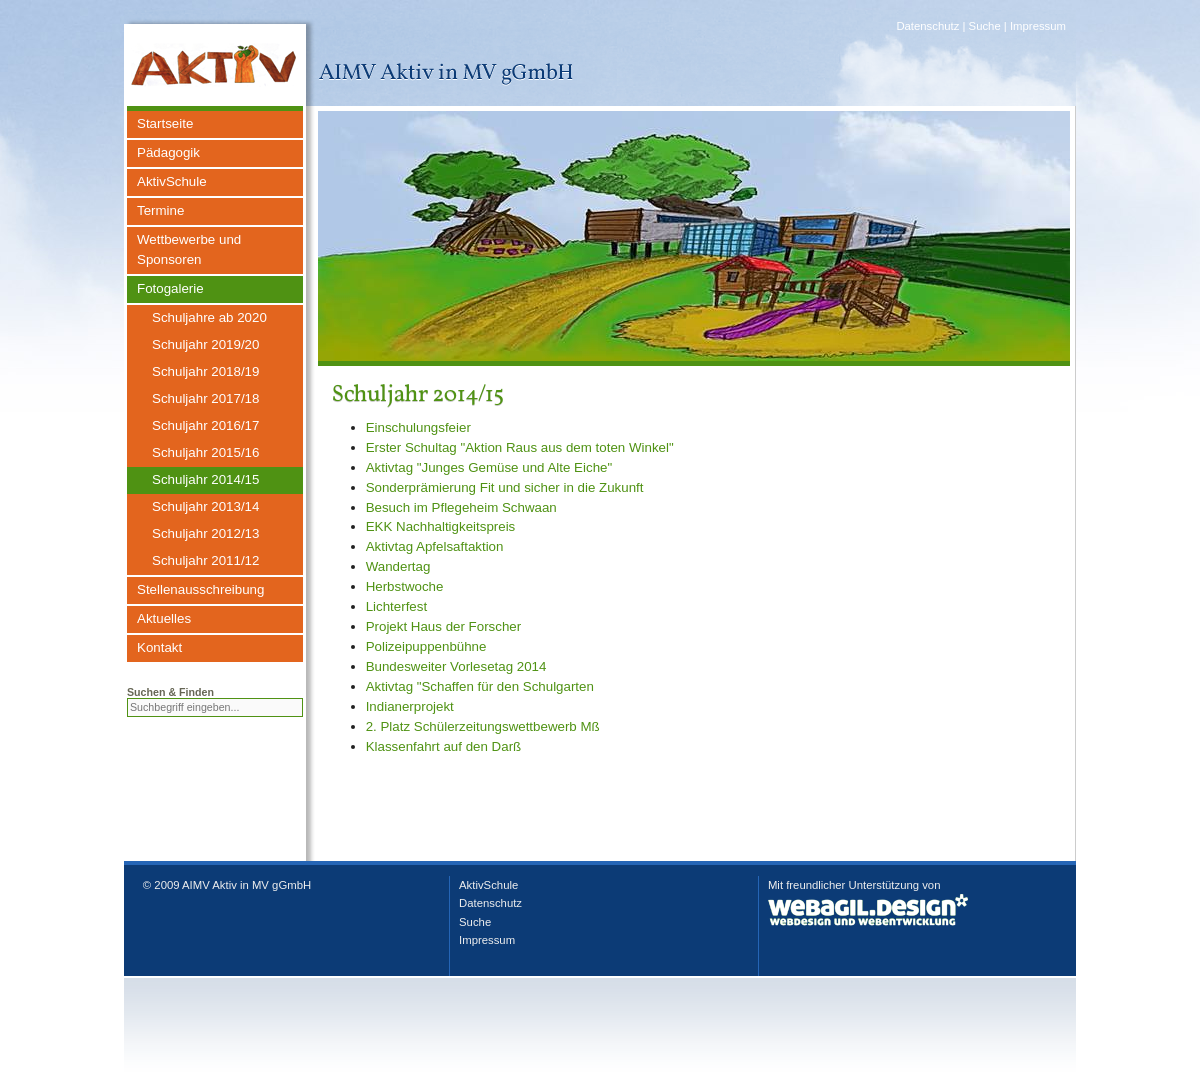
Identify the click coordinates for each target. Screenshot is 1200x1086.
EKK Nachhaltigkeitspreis (441, 526)
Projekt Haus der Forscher (444, 626)
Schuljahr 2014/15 (205, 479)
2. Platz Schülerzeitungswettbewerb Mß (483, 726)
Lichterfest (397, 606)
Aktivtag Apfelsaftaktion (435, 546)
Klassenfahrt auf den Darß (444, 746)
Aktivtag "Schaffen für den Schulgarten (480, 686)
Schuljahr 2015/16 (205, 452)
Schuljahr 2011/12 (205, 560)
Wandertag (398, 566)
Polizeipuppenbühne (426, 646)
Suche (985, 26)
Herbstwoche (405, 586)
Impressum (1038, 26)
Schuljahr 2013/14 (205, 506)
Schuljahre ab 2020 (209, 317)
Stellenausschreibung (200, 589)
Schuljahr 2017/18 (205, 398)
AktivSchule (172, 181)
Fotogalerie (170, 288)
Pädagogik (168, 152)
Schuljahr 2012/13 (205, 533)
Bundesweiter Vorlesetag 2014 (456, 666)
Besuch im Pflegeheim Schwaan (461, 507)
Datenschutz (927, 26)
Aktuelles (164, 618)
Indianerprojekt (410, 706)
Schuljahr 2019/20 (205, 344)
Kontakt (159, 647)
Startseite (165, 123)
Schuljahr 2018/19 (205, 371)
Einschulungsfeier (418, 427)
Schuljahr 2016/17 (205, 425)
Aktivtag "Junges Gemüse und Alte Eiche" (489, 467)
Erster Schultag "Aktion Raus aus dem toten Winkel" (520, 447)
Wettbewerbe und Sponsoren (189, 249)
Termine (160, 210)
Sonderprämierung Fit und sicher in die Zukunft (505, 487)
